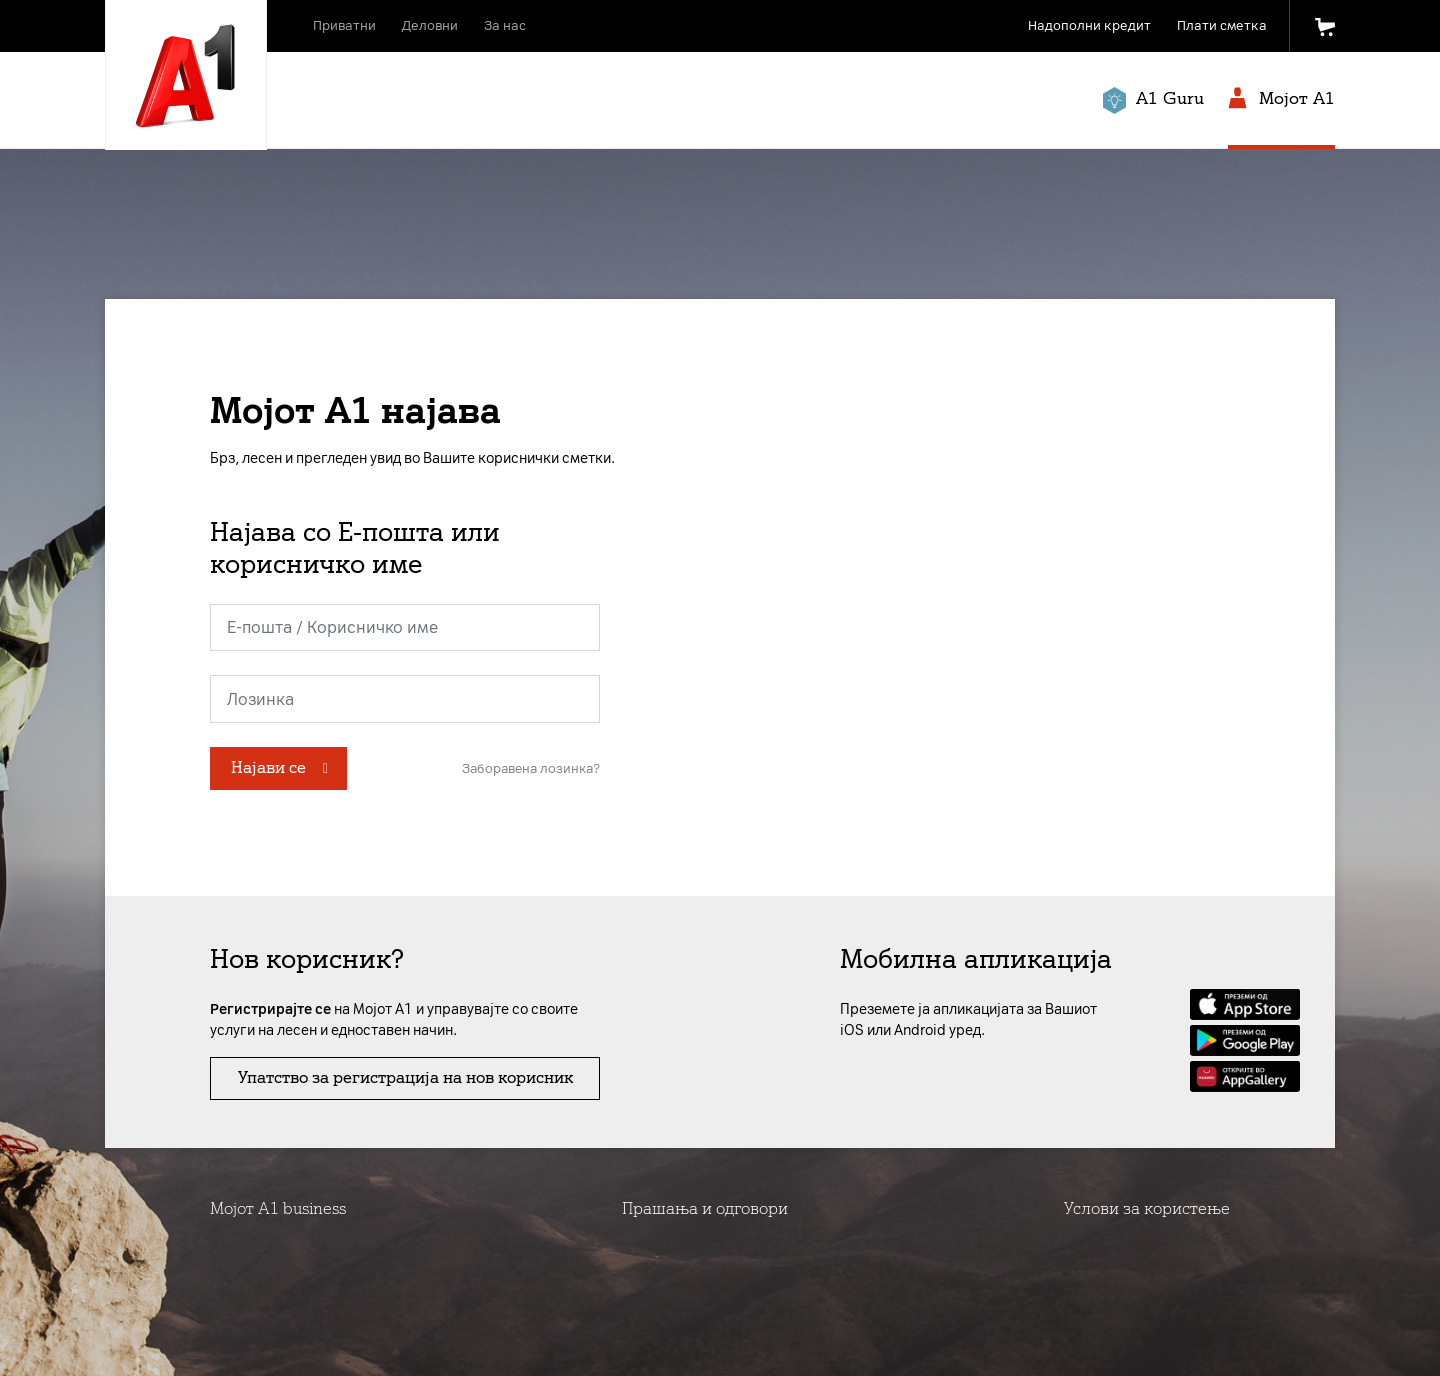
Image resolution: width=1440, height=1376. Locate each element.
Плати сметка (1222, 25)
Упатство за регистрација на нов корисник (405, 1077)
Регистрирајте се (270, 1009)
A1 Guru (1154, 100)
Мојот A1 (1281, 100)
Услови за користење (1147, 1208)
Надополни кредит (1089, 25)
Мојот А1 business (278, 1208)
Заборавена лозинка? (531, 768)
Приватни (344, 25)
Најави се (268, 767)
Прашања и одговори (705, 1208)
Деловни (430, 25)
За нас (505, 25)
